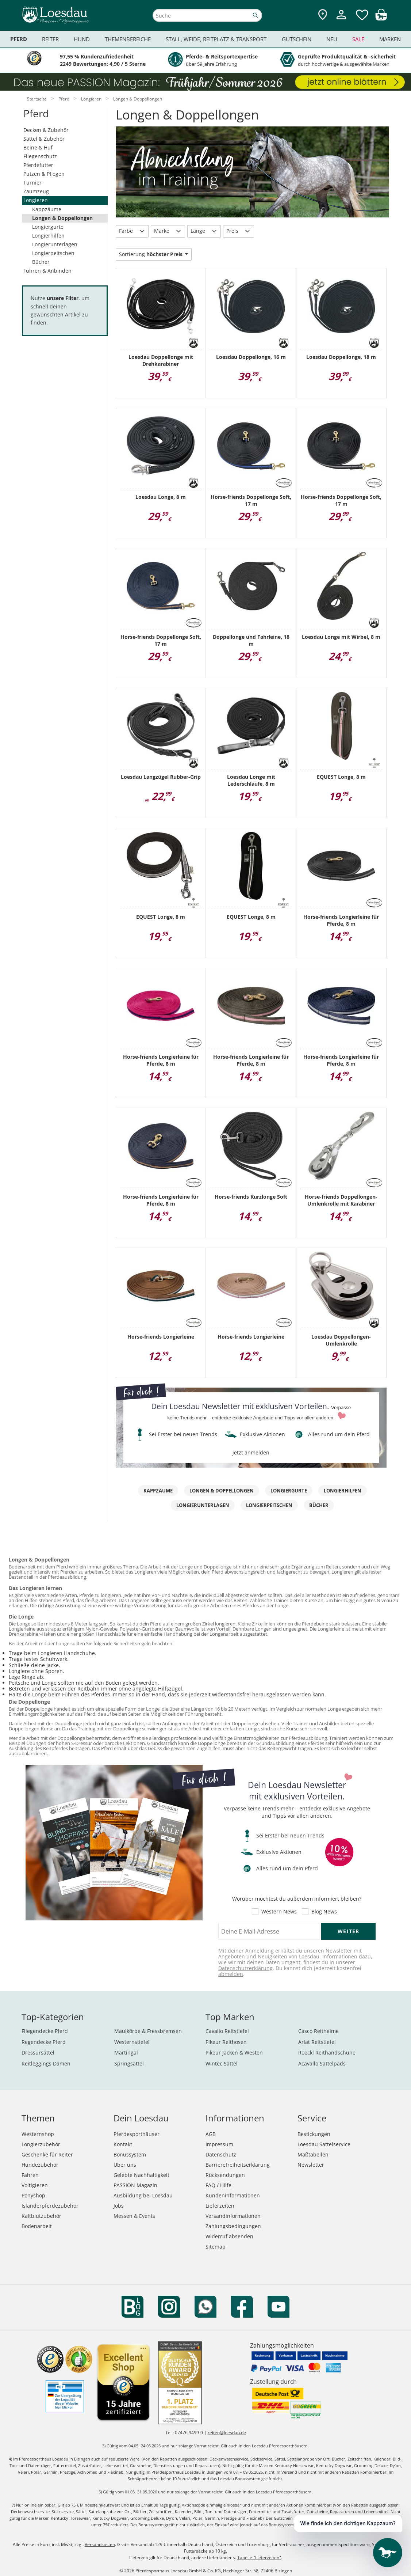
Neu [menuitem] (331, 39)
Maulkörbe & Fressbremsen (148, 2030)
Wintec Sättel (222, 2063)
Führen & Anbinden (47, 270)
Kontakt (123, 2144)
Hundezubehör (40, 2164)
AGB (211, 2134)
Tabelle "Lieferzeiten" (259, 2557)
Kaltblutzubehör (41, 2215)
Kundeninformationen (233, 2195)
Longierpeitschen (53, 253)
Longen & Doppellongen (62, 218)
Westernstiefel (132, 2041)
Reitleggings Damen (46, 2063)
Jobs (119, 2205)
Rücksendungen (225, 2174)
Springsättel (129, 2063)
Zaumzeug (36, 191)
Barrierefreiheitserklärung (238, 2164)
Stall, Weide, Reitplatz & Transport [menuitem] (216, 39)
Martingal (126, 2052)
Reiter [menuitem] (50, 39)
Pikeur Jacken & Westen (234, 2052)
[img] (381, 18)
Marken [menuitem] (390, 39)
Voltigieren (35, 2185)
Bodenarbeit (37, 2226)
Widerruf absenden (229, 2236)
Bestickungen (313, 2134)
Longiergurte (48, 226)
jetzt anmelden (251, 1452)
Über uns (125, 2164)
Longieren (35, 200)
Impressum (219, 2144)
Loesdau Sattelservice (323, 2144)
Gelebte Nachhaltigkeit (141, 2174)
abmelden (230, 1973)
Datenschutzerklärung (245, 1968)
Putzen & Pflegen (44, 173)
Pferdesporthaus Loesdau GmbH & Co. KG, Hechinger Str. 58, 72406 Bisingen (213, 2571)
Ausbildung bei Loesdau (143, 2195)
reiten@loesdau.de (227, 2432)
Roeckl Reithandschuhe (327, 2052)
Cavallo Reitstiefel (227, 2030)
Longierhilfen (48, 235)
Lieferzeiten (220, 2205)
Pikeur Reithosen (226, 2041)
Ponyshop (33, 2195)
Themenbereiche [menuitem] (128, 39)
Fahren (30, 2174)
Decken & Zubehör (46, 129)
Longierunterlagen (54, 244)
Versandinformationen (233, 2215)
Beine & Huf (38, 147)
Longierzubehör (41, 2144)
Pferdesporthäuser (137, 2134)
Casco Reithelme (318, 2030)
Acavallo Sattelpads (322, 2063)
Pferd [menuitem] (18, 39)
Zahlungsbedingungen (233, 2226)
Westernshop (38, 2134)
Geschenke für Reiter (47, 2154)
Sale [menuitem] (358, 39)
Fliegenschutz (40, 156)
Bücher (41, 261)
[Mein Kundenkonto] (341, 20)
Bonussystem (130, 2154)
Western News (279, 1911)
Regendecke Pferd (44, 2041)
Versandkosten (100, 2544)
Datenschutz (221, 2154)
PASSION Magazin (135, 2185)
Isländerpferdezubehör (50, 2205)
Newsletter (310, 2164)
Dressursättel (38, 2052)
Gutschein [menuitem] (296, 39)
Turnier (32, 182)
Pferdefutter (38, 165)
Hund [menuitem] (82, 39)
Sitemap (216, 2246)
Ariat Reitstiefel (317, 2041)
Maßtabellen (313, 2154)
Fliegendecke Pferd (45, 2030)
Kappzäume (46, 209)
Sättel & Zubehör (44, 138)
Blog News (324, 1911)
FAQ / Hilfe (218, 2185)
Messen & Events (134, 2215)
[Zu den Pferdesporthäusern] (322, 15)
